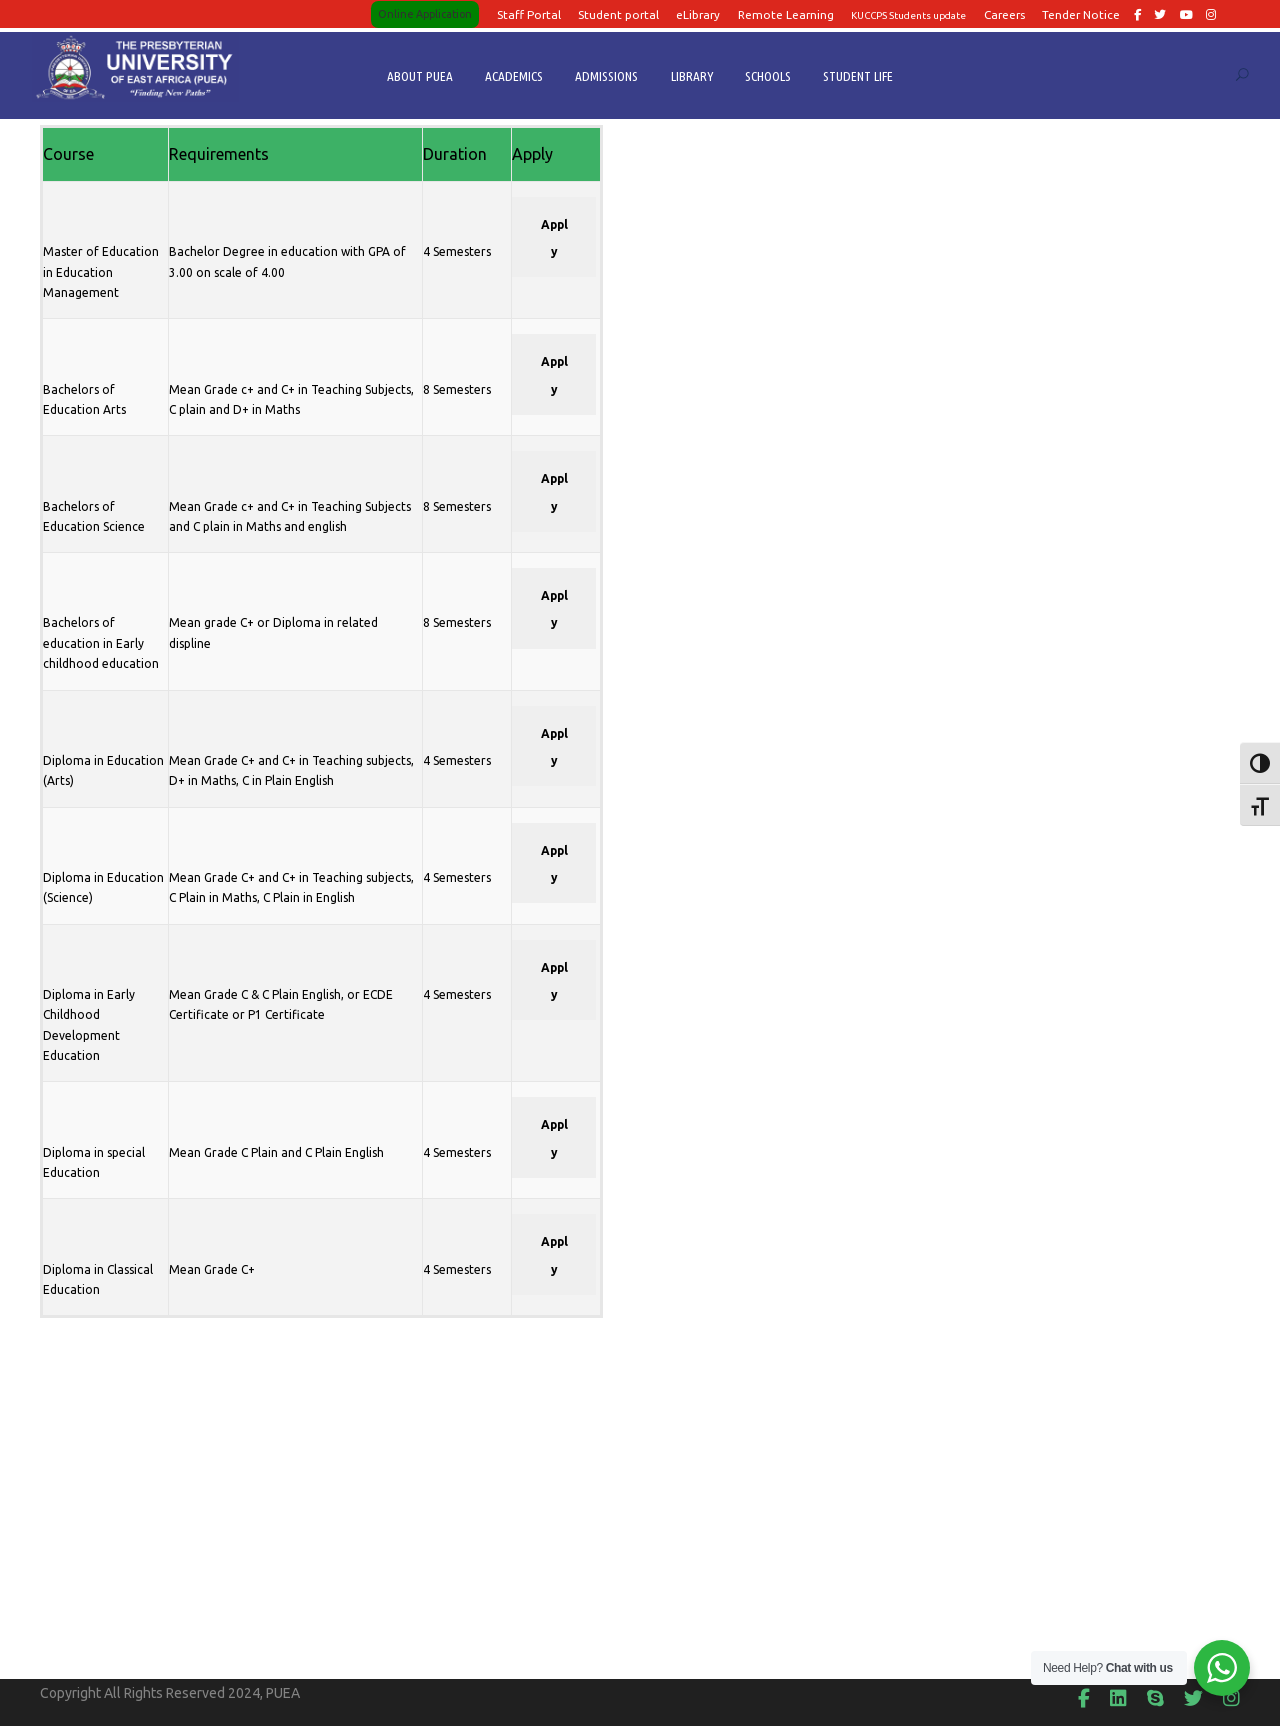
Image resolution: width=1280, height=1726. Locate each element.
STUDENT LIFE (858, 76)
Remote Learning (786, 14)
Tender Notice (1081, 14)
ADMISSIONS (606, 76)
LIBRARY (692, 76)
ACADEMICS (514, 76)
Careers (1004, 14)
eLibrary (698, 14)
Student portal (618, 14)
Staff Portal (529, 14)
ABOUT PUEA (420, 76)
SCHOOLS (768, 76)
